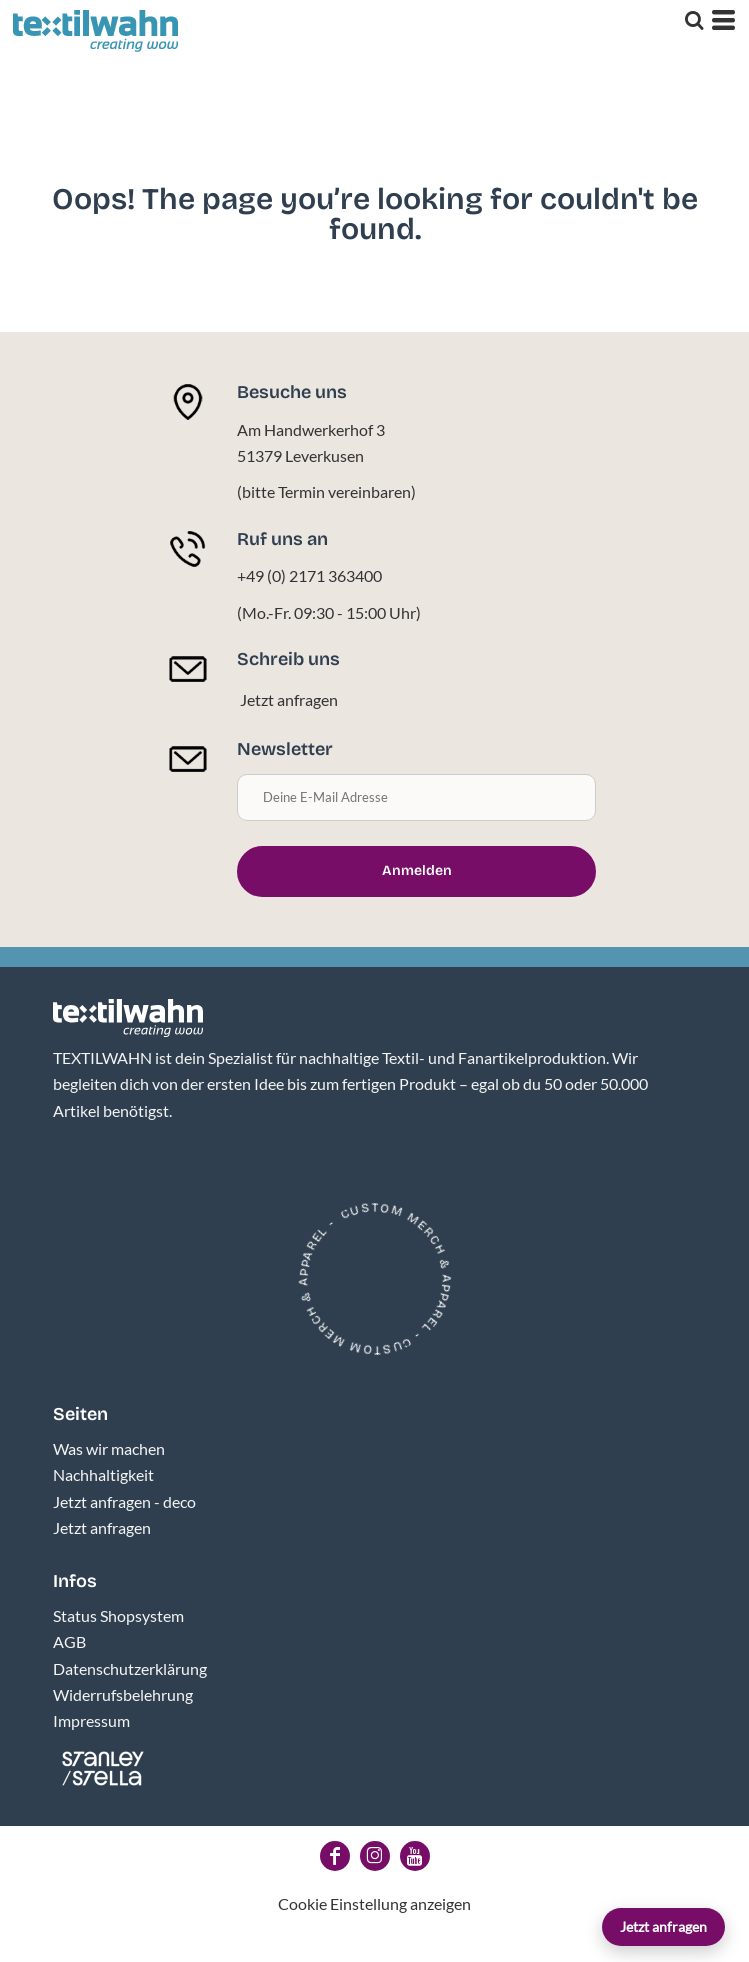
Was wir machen (109, 1448)
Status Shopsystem (118, 1615)
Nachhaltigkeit (103, 1474)
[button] (128, 1018)
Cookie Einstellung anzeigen (374, 1903)
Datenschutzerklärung (130, 1668)
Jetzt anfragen (663, 1926)
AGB (69, 1641)
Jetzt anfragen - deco (124, 1501)
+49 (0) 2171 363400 (309, 575)
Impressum (91, 1720)
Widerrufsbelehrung (123, 1694)
